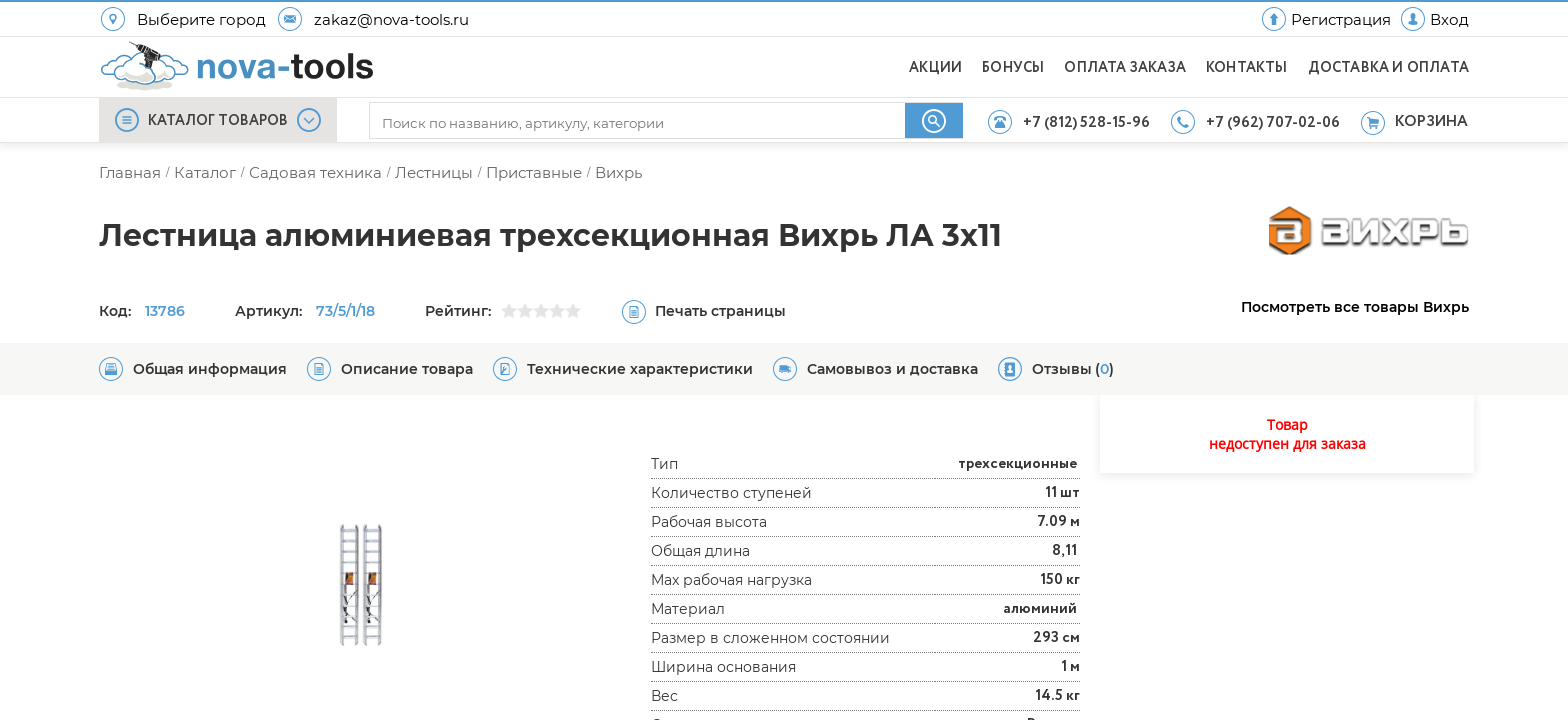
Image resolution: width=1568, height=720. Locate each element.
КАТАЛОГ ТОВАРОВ (218, 121)
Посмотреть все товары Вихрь (1355, 307)
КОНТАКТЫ (1247, 68)
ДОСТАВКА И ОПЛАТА (1388, 68)
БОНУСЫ (1013, 68)
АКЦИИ (935, 68)
